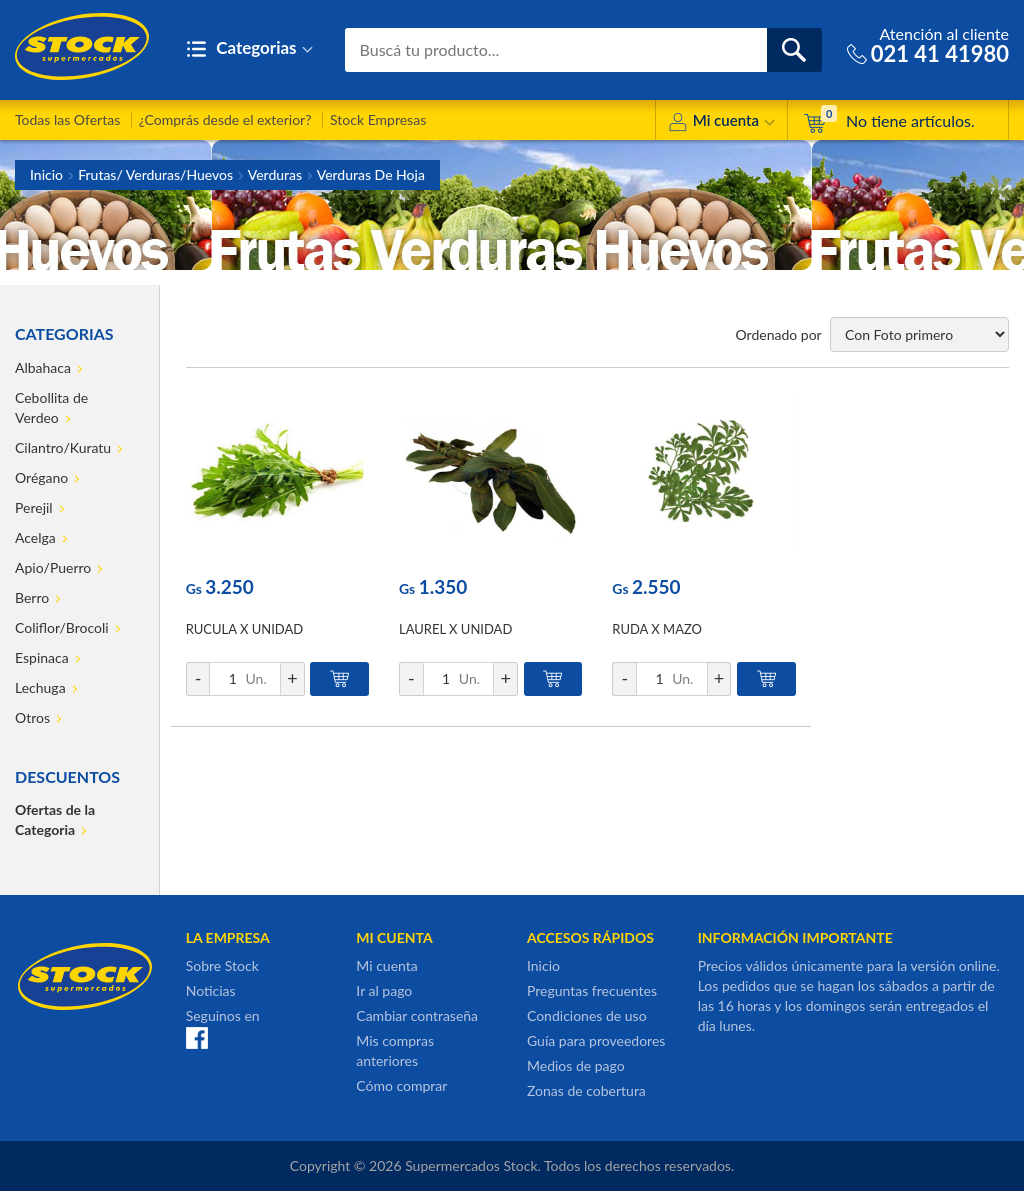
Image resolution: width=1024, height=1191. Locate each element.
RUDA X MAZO (657, 629)
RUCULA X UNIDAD (244, 629)
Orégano (41, 477)
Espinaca (42, 657)
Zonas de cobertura (586, 1090)
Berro (32, 597)
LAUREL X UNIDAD (455, 629)
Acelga (35, 537)
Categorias (249, 49)
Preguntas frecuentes (592, 990)
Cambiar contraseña (417, 1015)
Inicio (46, 174)
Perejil (34, 507)
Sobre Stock (222, 965)
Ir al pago (384, 990)
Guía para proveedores (596, 1040)
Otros (32, 717)
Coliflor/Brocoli (62, 627)
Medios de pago (576, 1065)
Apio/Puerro (53, 567)
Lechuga (40, 687)
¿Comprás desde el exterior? (225, 119)
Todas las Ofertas (67, 119)
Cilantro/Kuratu (63, 447)
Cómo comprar (401, 1085)
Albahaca (43, 367)
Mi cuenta (721, 123)
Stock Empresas (378, 119)
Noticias (211, 990)
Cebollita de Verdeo (51, 407)
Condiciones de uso (587, 1015)
